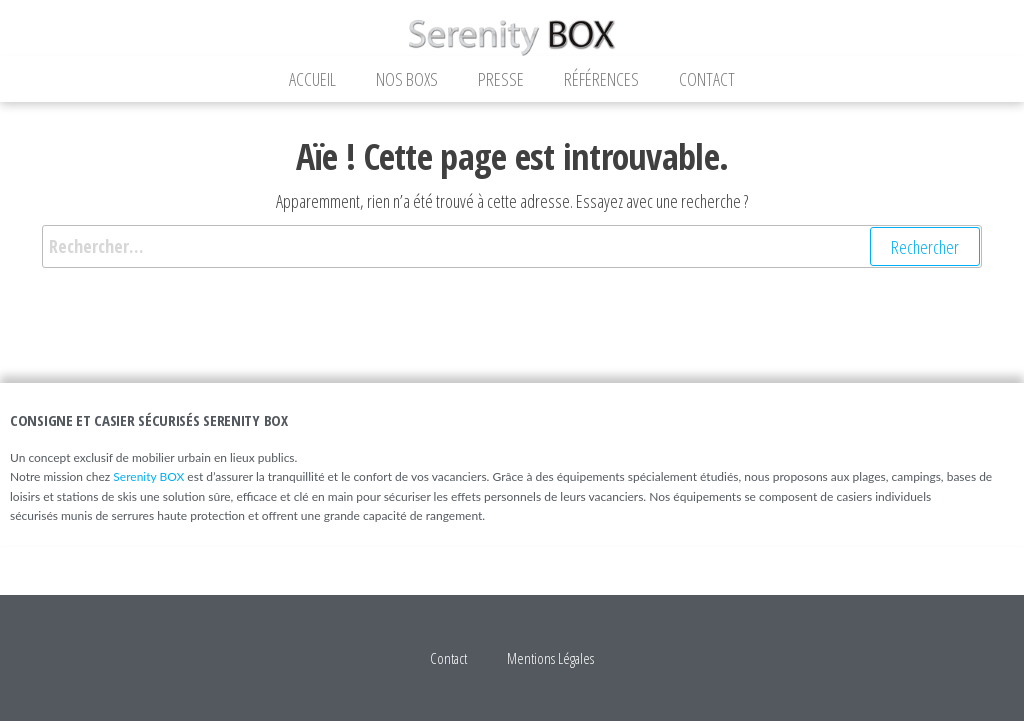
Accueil (312, 79)
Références (601, 79)
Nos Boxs (407, 79)
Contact (707, 79)
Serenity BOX (148, 476)
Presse (501, 79)
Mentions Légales (550, 658)
